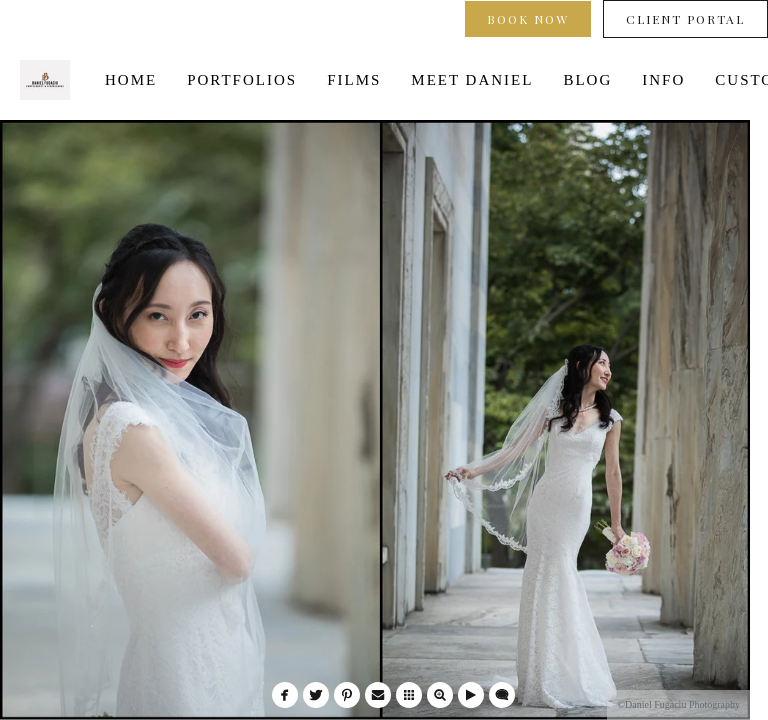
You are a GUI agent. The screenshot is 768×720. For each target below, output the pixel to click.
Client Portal (685, 19)
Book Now (528, 19)
